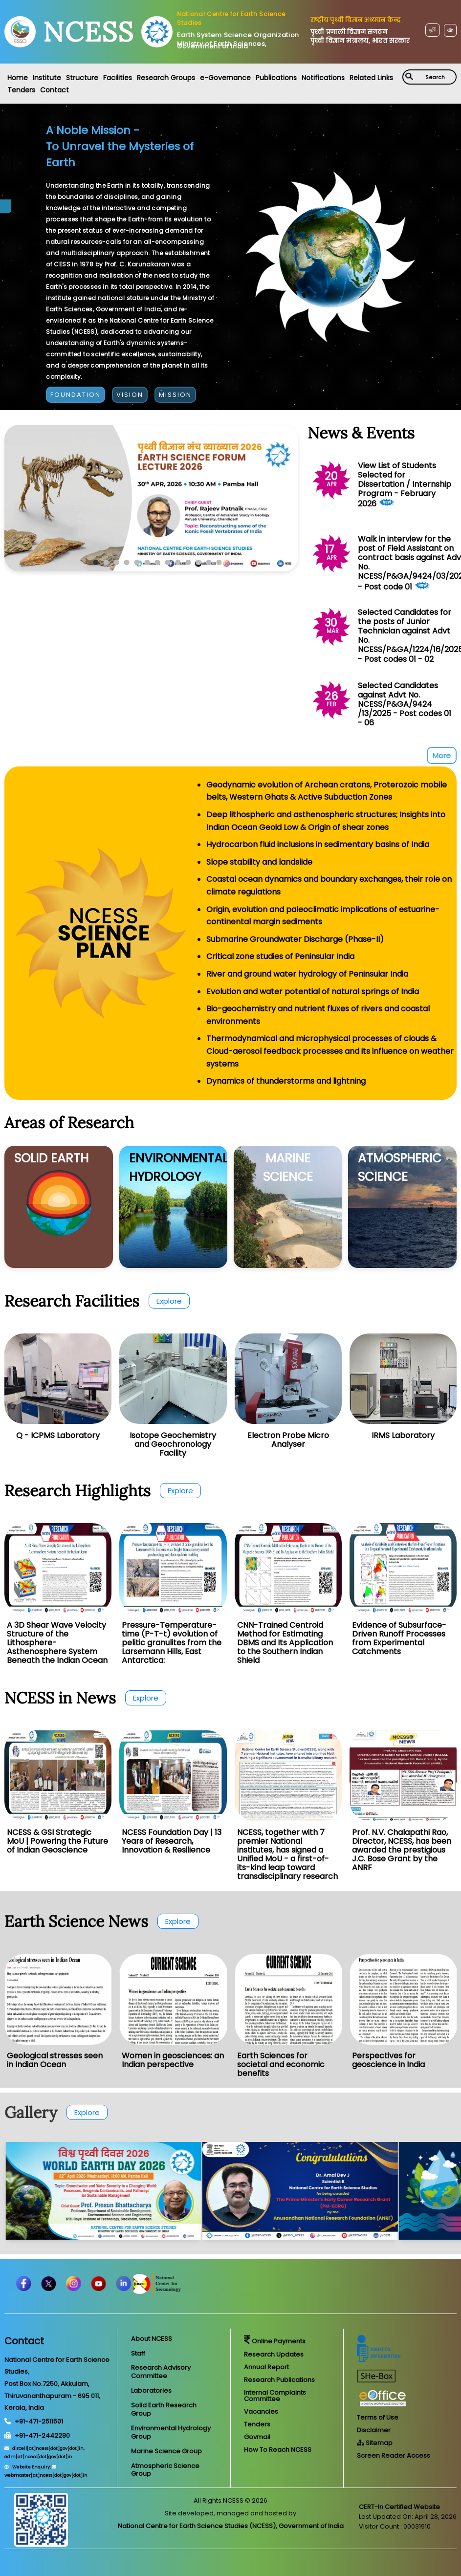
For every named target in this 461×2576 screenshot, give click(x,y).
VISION (129, 394)
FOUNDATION (75, 394)
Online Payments (275, 2341)
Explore (169, 1301)
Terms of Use (377, 2417)
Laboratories (151, 2390)
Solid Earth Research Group (164, 2409)
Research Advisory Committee (161, 2371)
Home (17, 78)
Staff (138, 2353)
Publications (276, 78)
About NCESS (151, 2338)
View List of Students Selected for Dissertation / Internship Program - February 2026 (404, 485)
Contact (54, 90)
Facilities (117, 78)
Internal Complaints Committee (275, 2395)
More (442, 755)
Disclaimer (374, 2430)
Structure (82, 78)
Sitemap (375, 2442)
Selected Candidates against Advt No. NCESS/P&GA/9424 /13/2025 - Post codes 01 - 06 (404, 704)
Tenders (21, 90)
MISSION (175, 394)
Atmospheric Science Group (165, 2470)
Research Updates (274, 2354)
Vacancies (261, 2411)
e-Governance (225, 78)
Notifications (323, 78)
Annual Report (266, 2367)
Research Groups (166, 78)
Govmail (257, 2437)
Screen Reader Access (393, 2455)
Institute (47, 78)
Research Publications (279, 2379)
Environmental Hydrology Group (171, 2432)
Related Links (371, 78)
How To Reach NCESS (277, 2449)
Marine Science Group (166, 2451)
